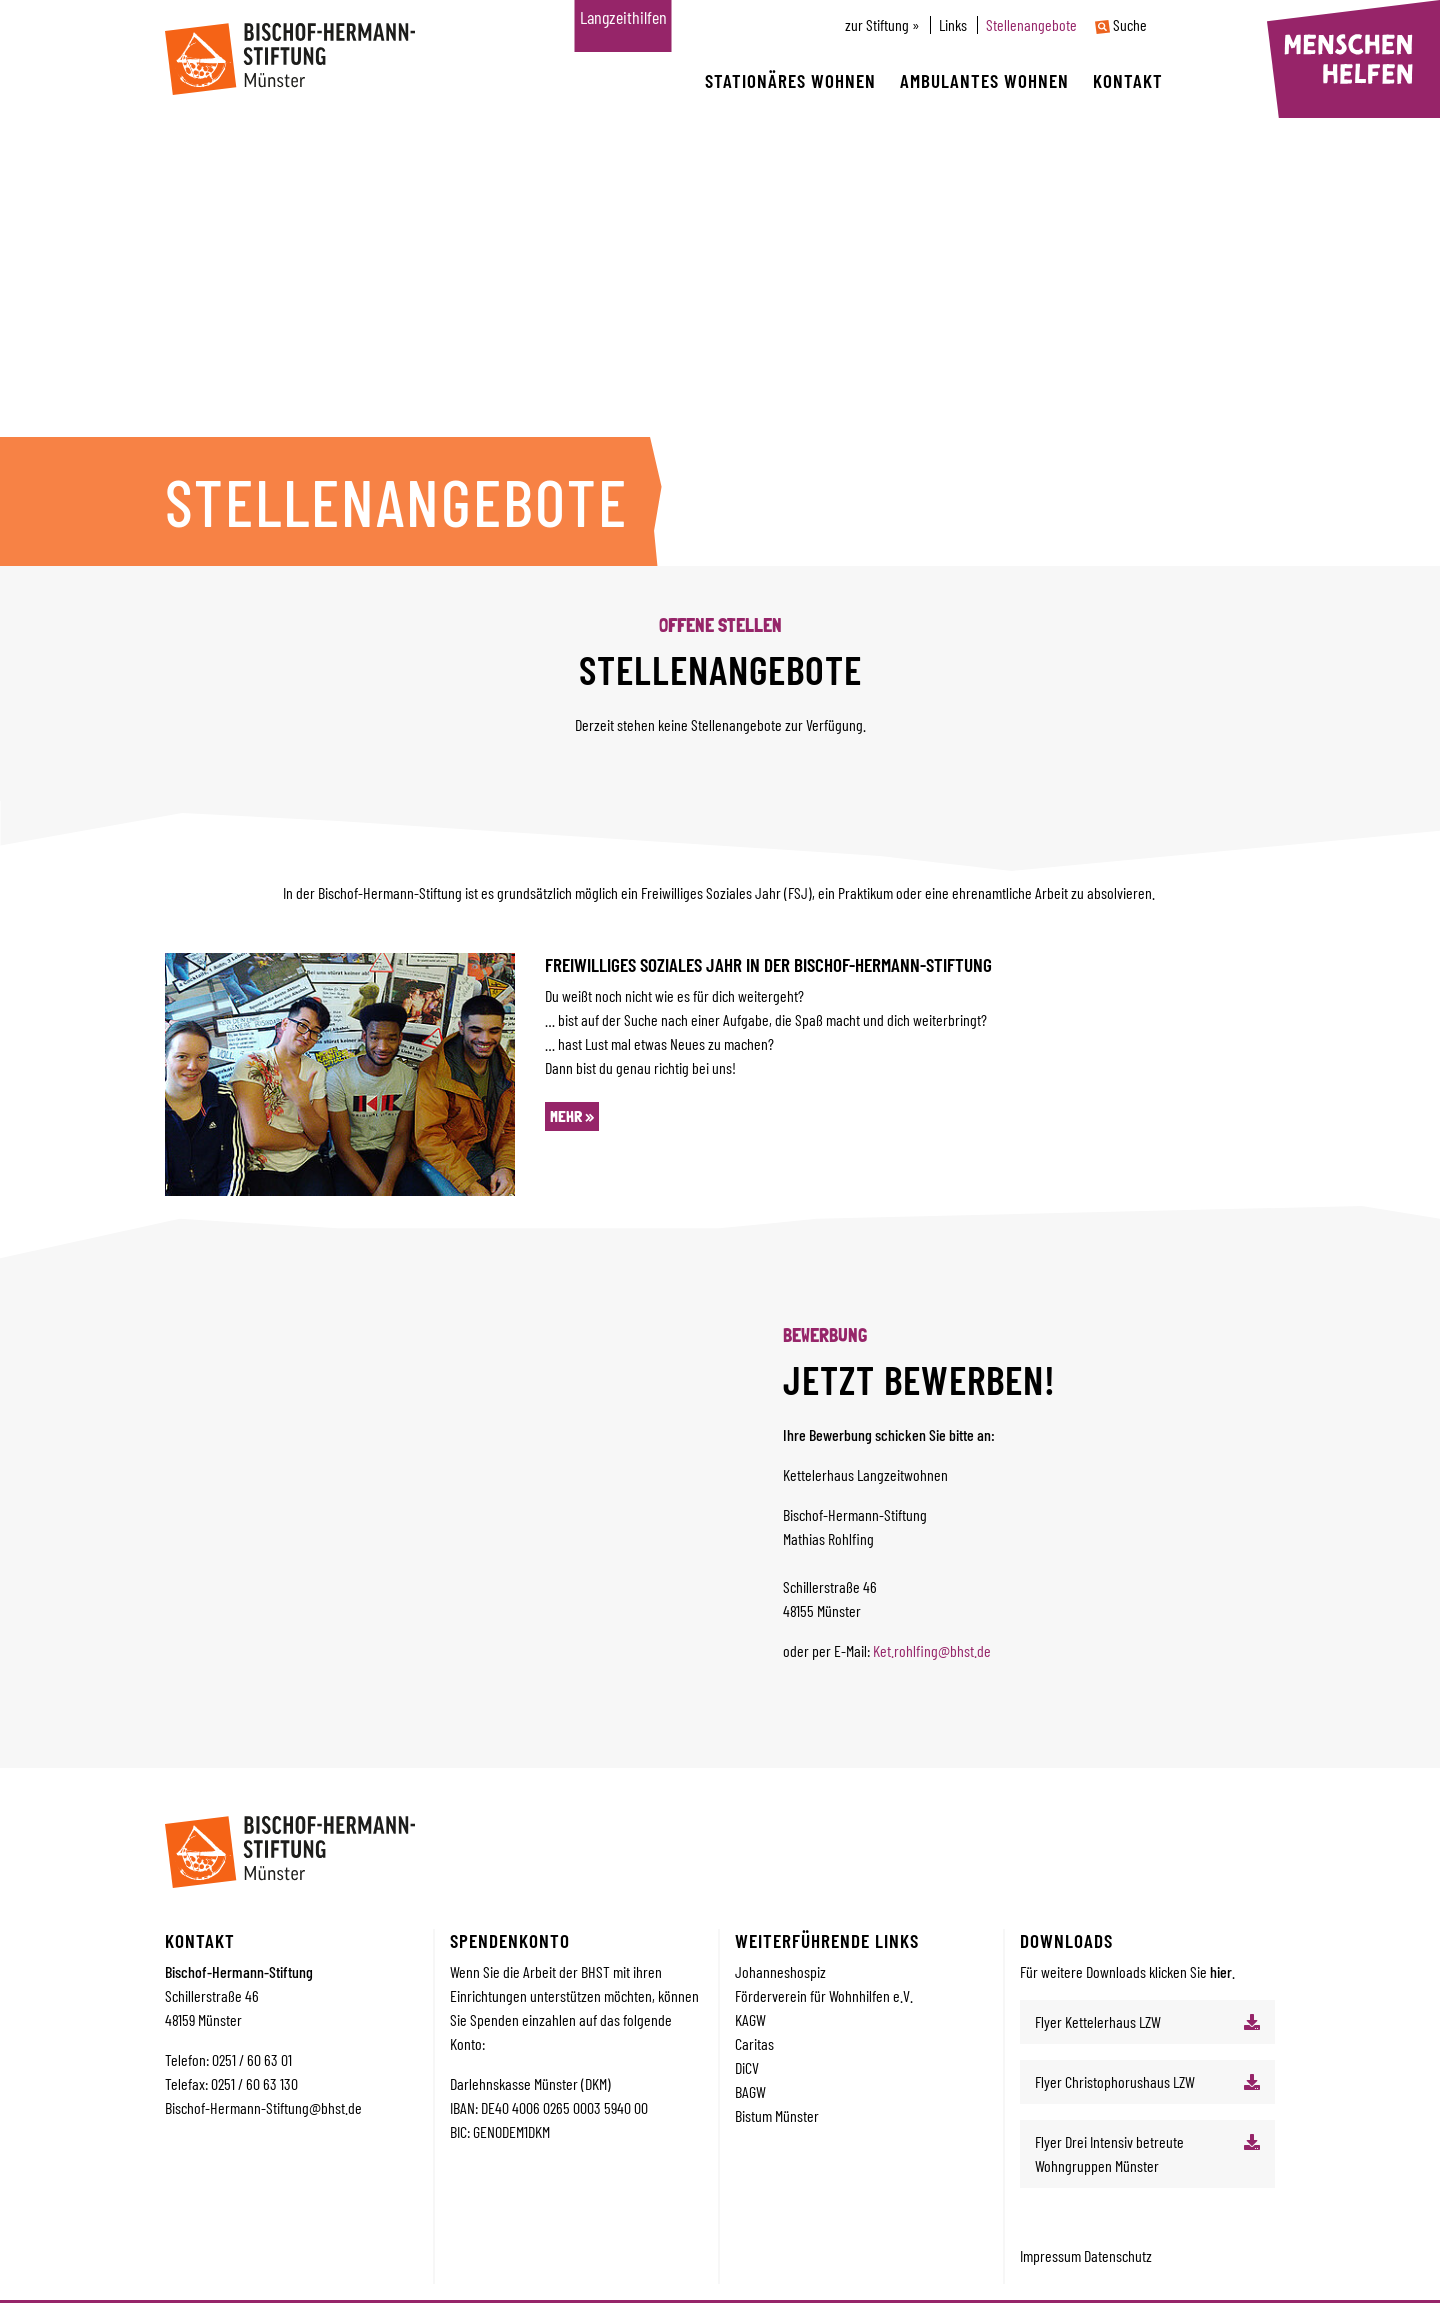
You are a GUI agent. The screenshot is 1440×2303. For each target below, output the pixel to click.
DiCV (747, 2067)
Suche (1121, 25)
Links (953, 25)
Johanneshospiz (780, 1971)
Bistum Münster (777, 2115)
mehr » (572, 1116)
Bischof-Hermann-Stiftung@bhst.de (263, 2107)
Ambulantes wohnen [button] (984, 80)
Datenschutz (1118, 2255)
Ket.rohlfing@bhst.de (932, 1650)
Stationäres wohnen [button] (790, 80)
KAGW (750, 2019)
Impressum (1052, 2255)
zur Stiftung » (882, 25)
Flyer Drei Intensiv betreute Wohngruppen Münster (1109, 2153)
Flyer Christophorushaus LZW (1115, 2081)
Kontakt (1128, 80)
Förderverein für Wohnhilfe (809, 1995)
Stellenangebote (1031, 25)
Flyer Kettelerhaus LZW (1098, 2021)
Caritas (754, 2043)
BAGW (750, 2091)
